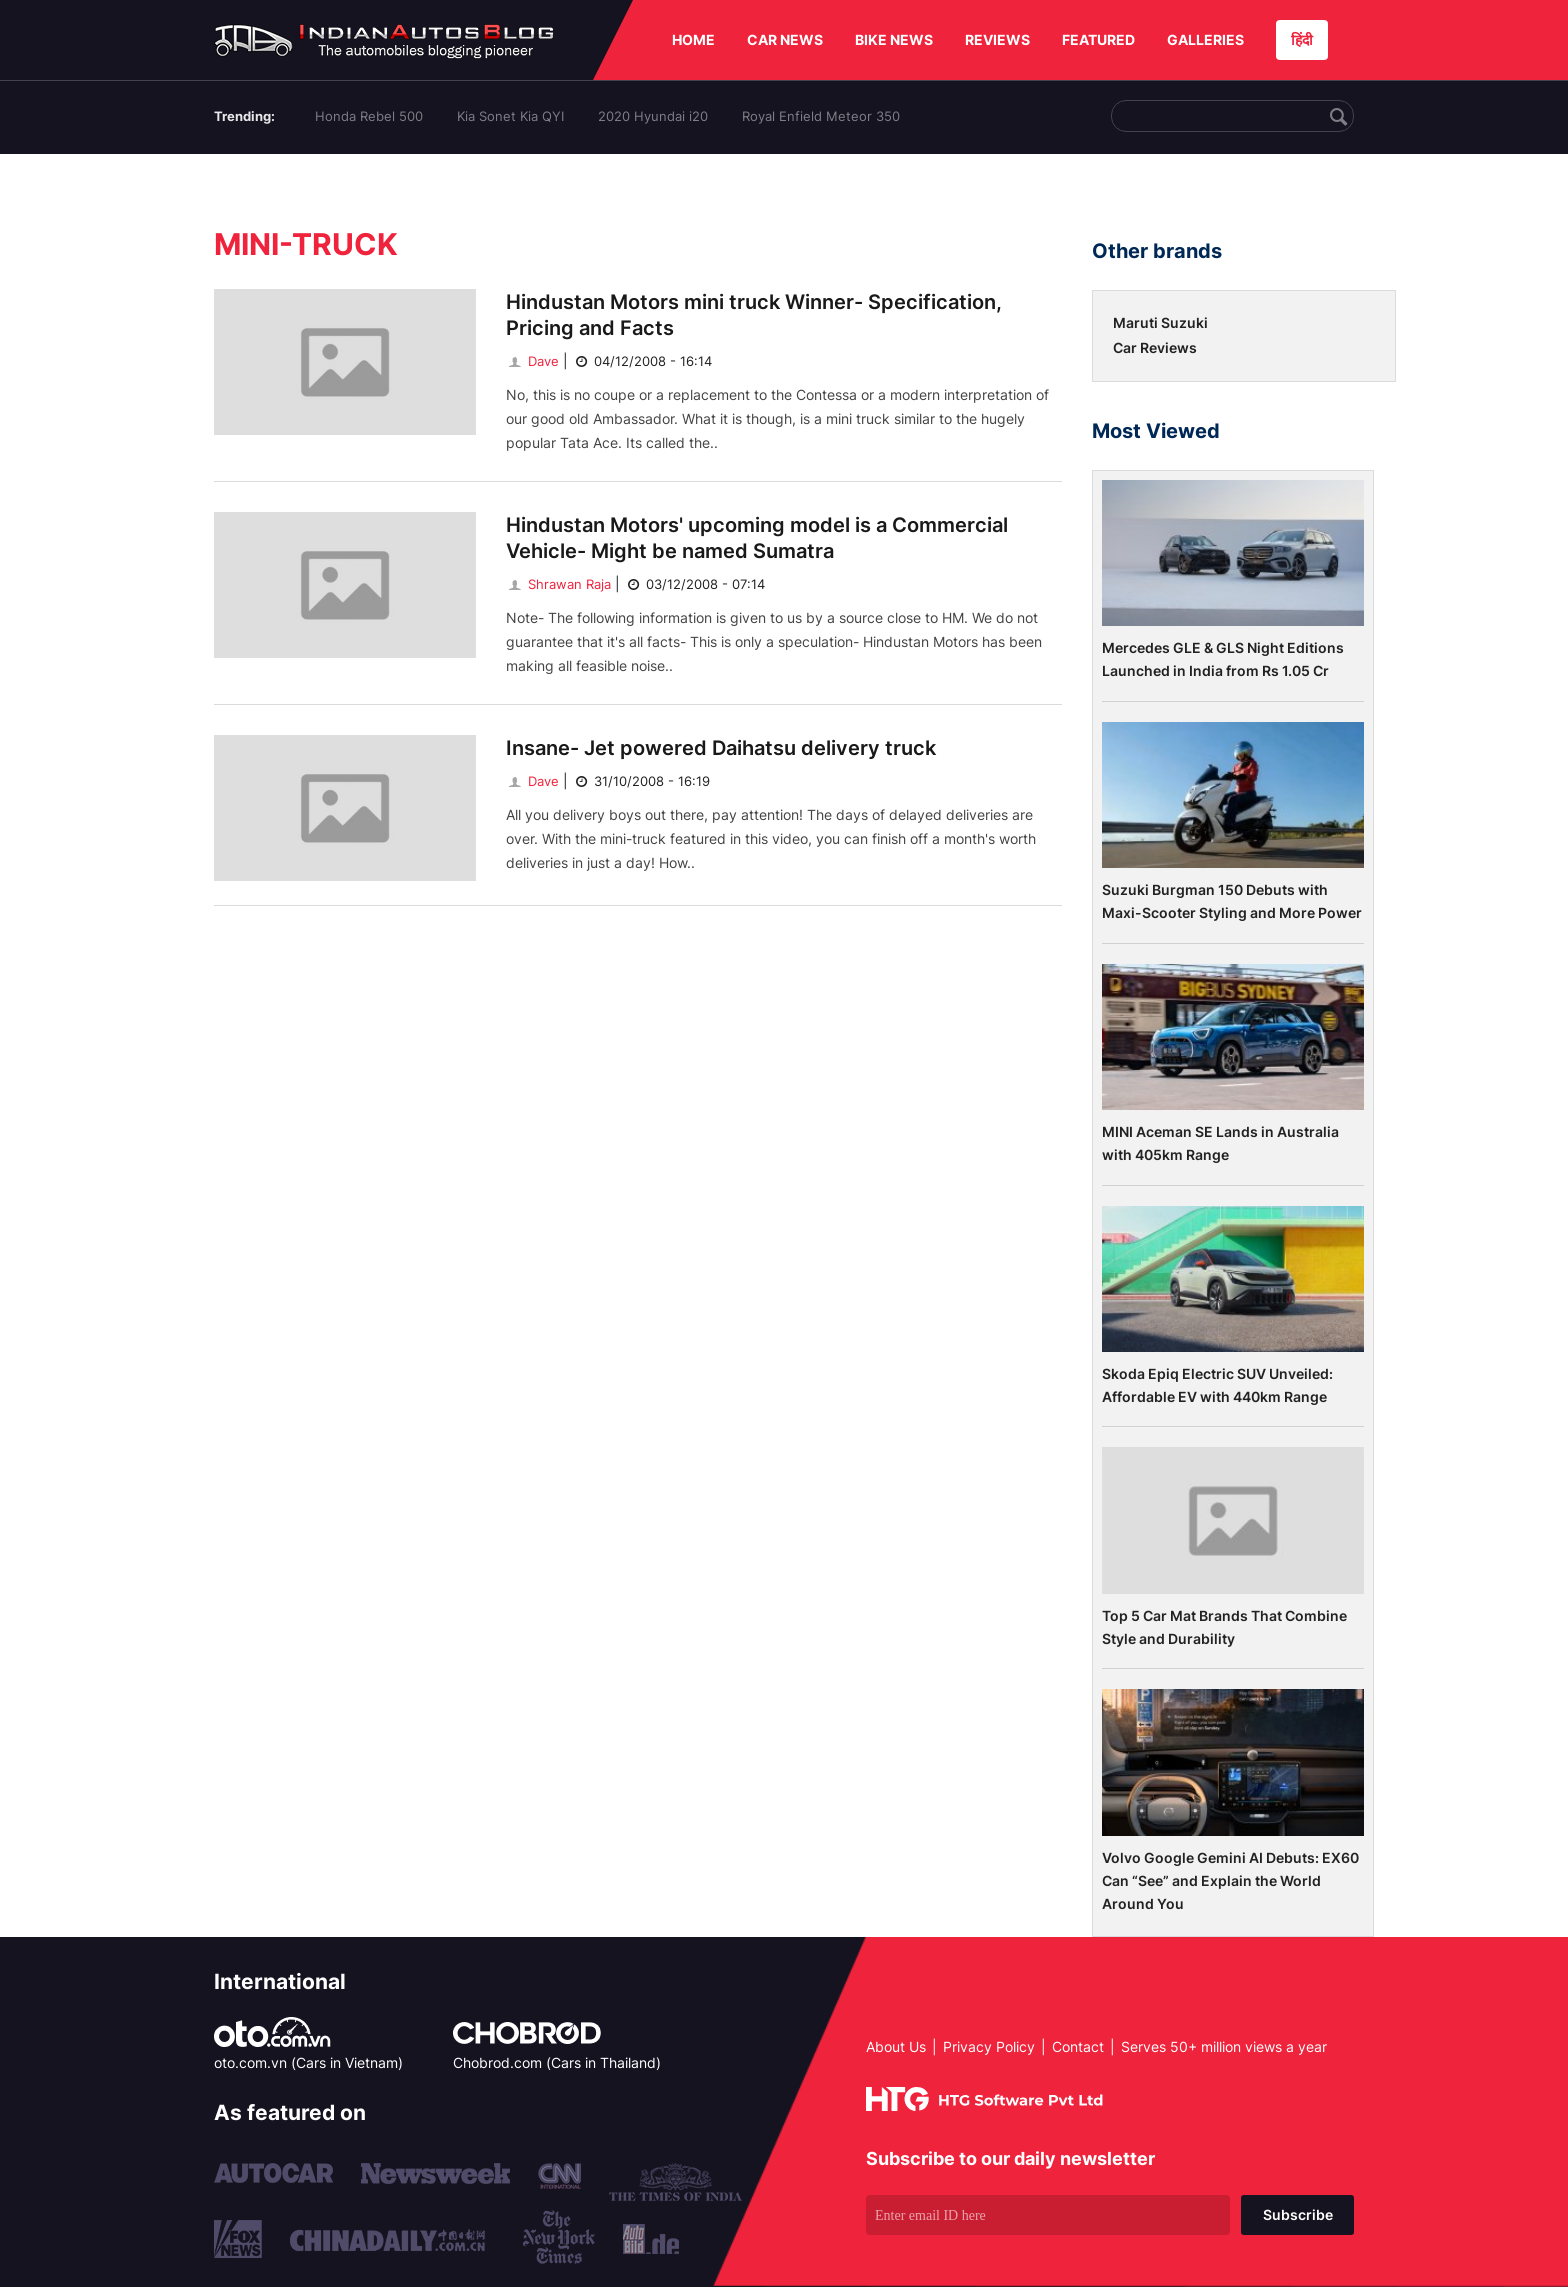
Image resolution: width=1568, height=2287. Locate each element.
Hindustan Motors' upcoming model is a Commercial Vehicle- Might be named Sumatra (757, 538)
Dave (532, 361)
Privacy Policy (989, 2046)
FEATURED (1098, 39)
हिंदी (1302, 39)
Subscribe (1298, 2214)
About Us (896, 2046)
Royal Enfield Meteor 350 (821, 116)
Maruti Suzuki (1160, 322)
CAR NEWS (785, 39)
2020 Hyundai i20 (653, 116)
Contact (1078, 2046)
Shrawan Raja (558, 584)
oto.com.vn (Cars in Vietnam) (308, 2062)
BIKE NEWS (894, 39)
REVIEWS (997, 39)
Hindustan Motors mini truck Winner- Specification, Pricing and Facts (754, 315)
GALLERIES (1205, 39)
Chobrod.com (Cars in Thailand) (557, 2062)
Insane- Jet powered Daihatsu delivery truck (721, 748)
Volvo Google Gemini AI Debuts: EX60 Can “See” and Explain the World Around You (1230, 1881)
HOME (693, 39)
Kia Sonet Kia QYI (510, 116)
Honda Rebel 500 (369, 116)
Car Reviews (1155, 347)
